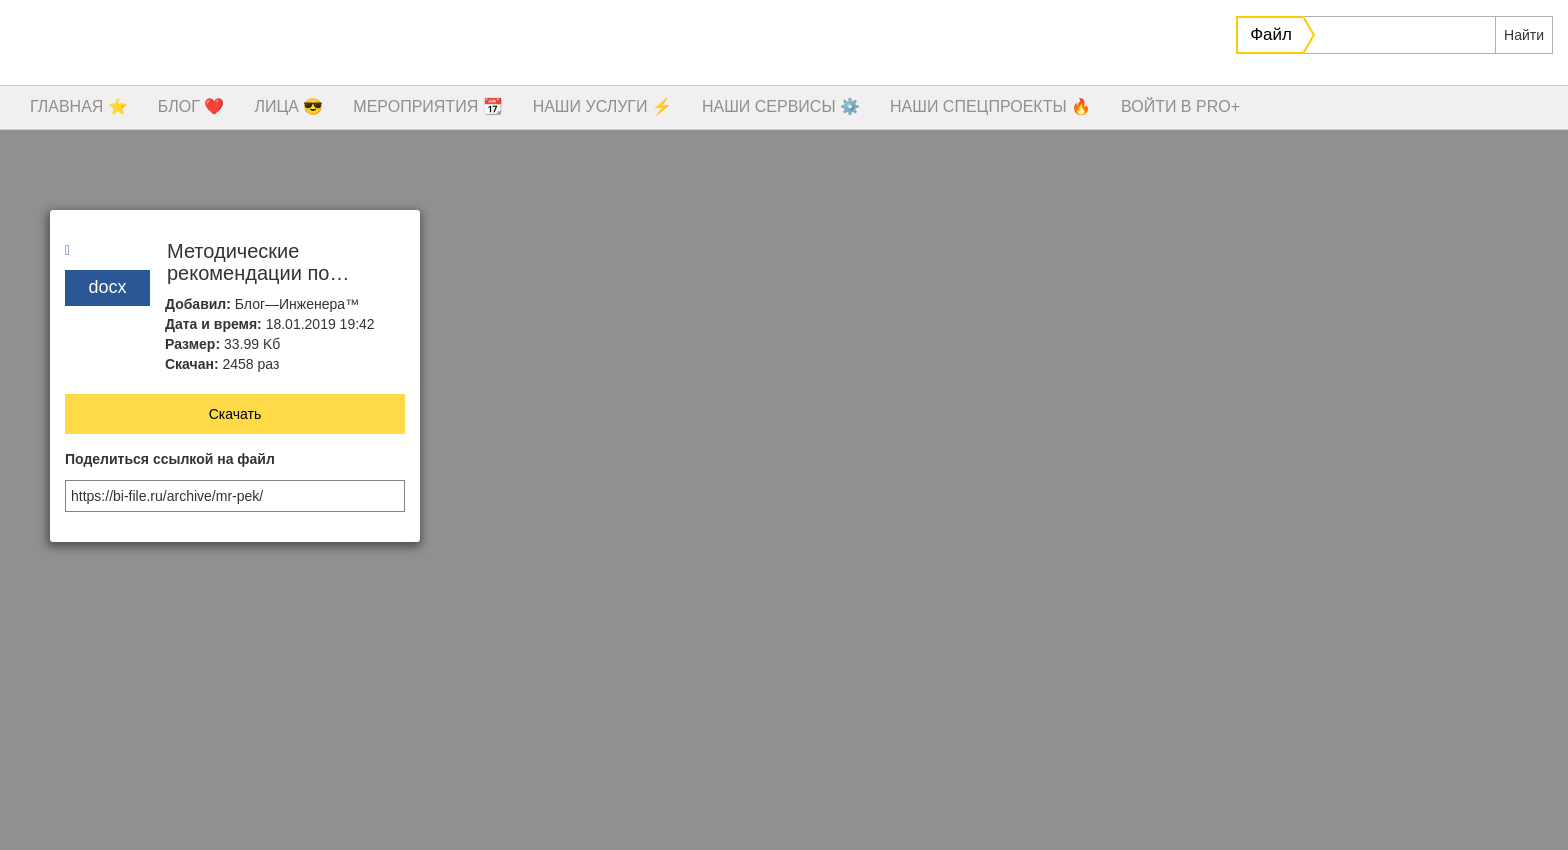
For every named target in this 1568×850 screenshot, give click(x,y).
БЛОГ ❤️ (191, 106)
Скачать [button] (235, 414)
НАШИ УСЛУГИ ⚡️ (602, 106)
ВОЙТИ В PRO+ (1180, 106)
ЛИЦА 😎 (288, 106)
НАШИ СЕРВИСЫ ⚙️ (781, 106)
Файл (1271, 34)
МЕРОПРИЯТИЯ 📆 (427, 106)
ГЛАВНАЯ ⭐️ (79, 106)
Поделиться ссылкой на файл (170, 459)
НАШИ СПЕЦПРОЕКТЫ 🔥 (990, 106)
